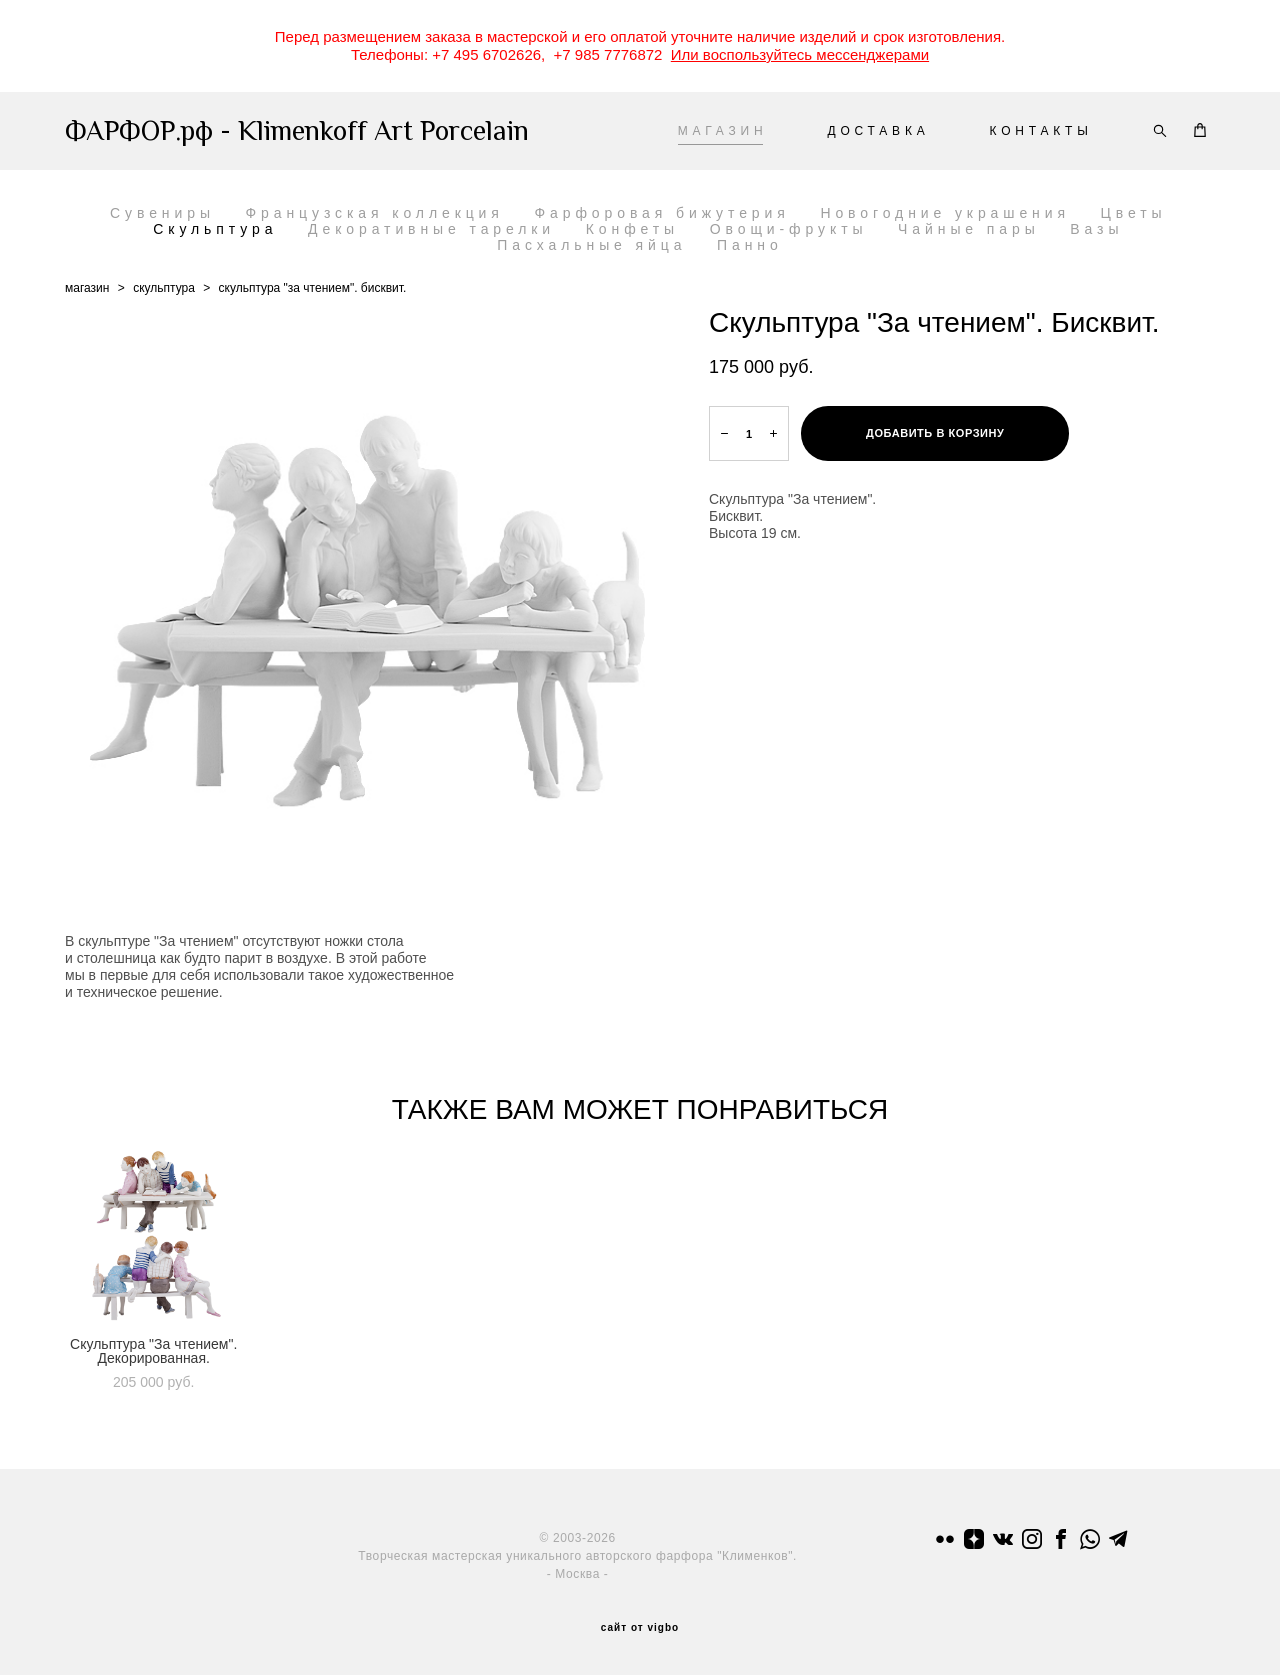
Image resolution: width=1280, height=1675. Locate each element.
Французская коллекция (375, 213)
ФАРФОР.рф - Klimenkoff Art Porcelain (268, 131)
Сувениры (162, 213)
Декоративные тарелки (431, 229)
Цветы (1134, 213)
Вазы (1096, 229)
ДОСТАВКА (878, 131)
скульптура (164, 288)
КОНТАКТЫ (1041, 131)
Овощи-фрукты (789, 229)
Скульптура (215, 229)
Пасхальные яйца (591, 245)
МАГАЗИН (723, 131)
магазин (87, 288)
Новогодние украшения (945, 213)
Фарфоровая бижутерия (662, 213)
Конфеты (632, 229)
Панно (750, 245)
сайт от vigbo (640, 1628)
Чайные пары (969, 229)
